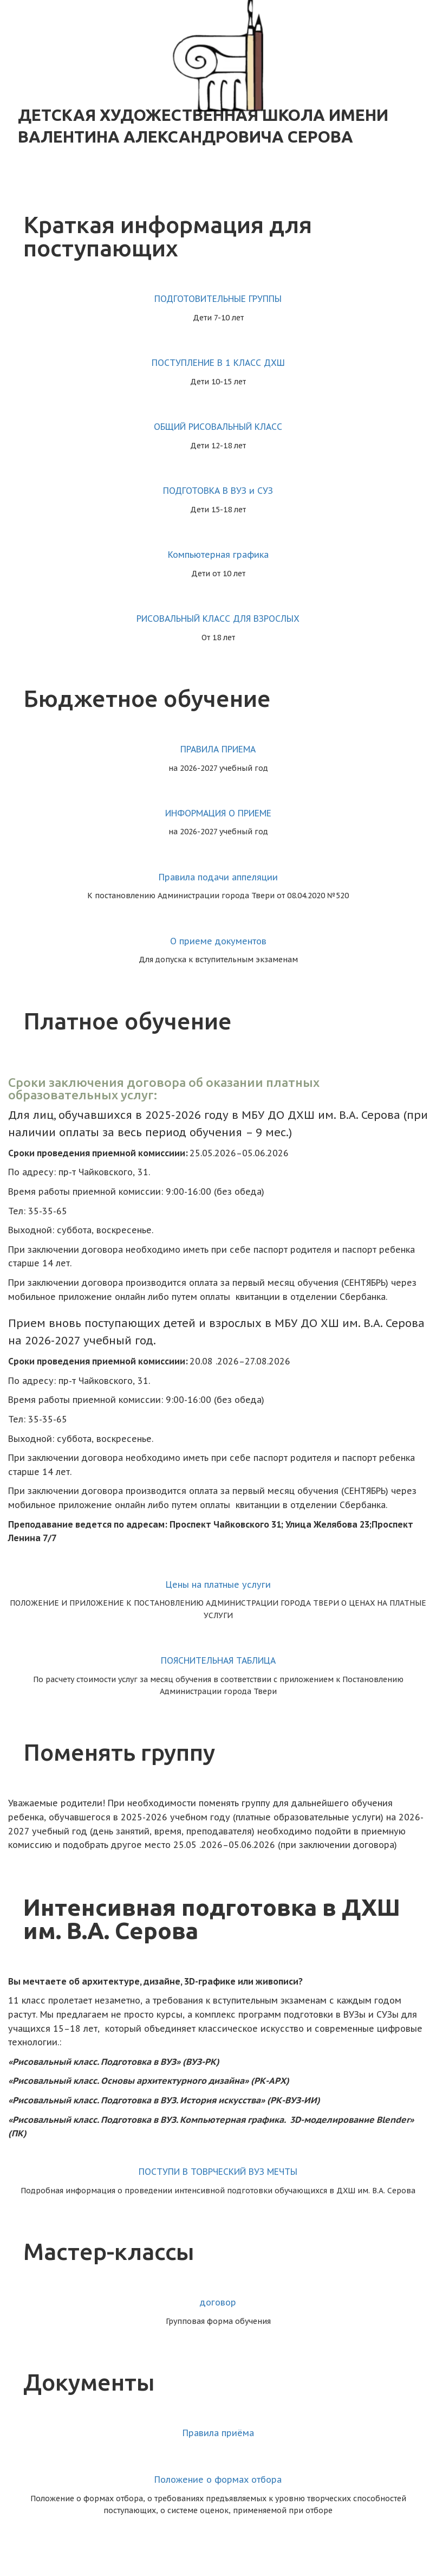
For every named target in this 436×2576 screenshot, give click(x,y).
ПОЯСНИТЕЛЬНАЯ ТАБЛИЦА (218, 1660)
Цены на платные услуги (218, 1584)
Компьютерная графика (218, 554)
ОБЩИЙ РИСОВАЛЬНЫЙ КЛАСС (218, 426)
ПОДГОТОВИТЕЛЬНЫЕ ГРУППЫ (218, 298)
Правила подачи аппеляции (218, 877)
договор (218, 2302)
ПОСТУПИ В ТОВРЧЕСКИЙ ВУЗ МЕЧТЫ (218, 2171)
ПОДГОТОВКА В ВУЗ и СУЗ (218, 490)
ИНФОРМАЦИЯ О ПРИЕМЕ (218, 813)
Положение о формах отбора (218, 2479)
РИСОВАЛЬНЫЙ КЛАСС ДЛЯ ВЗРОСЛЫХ (218, 618)
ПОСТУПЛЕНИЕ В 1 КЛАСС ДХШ (218, 362)
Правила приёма (218, 2432)
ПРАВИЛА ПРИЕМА (218, 749)
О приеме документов (218, 941)
